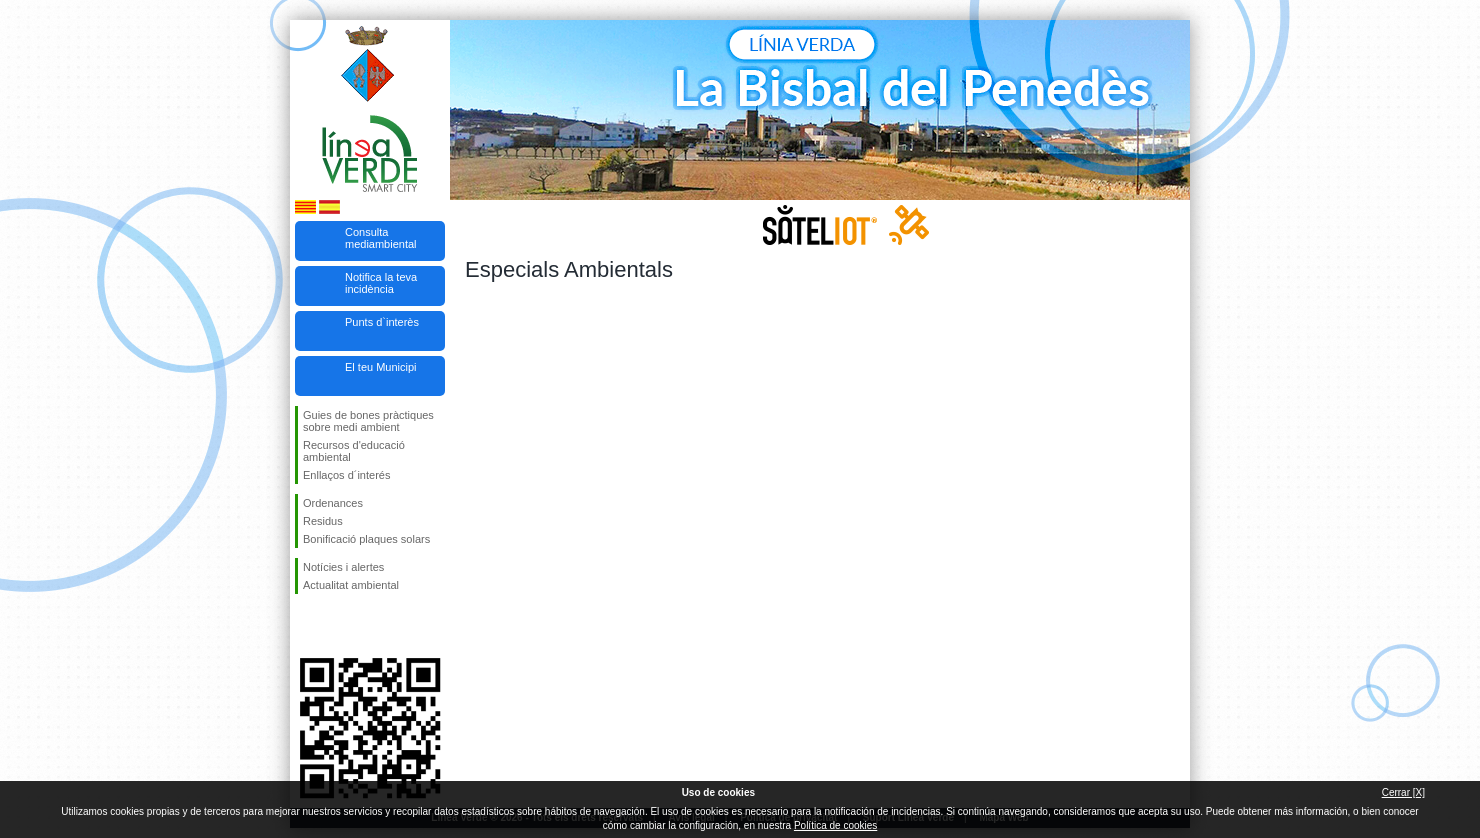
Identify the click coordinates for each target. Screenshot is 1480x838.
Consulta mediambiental (381, 238)
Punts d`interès (382, 322)
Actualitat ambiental (351, 585)
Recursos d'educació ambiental (354, 451)
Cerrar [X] (1403, 792)
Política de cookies (835, 825)
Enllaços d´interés (346, 475)
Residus (323, 521)
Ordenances (333, 503)
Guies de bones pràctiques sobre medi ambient (368, 421)
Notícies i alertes (343, 567)
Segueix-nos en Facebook (307, 626)
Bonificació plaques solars (366, 539)
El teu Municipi (381, 367)
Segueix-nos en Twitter (340, 626)
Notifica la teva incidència (381, 283)
